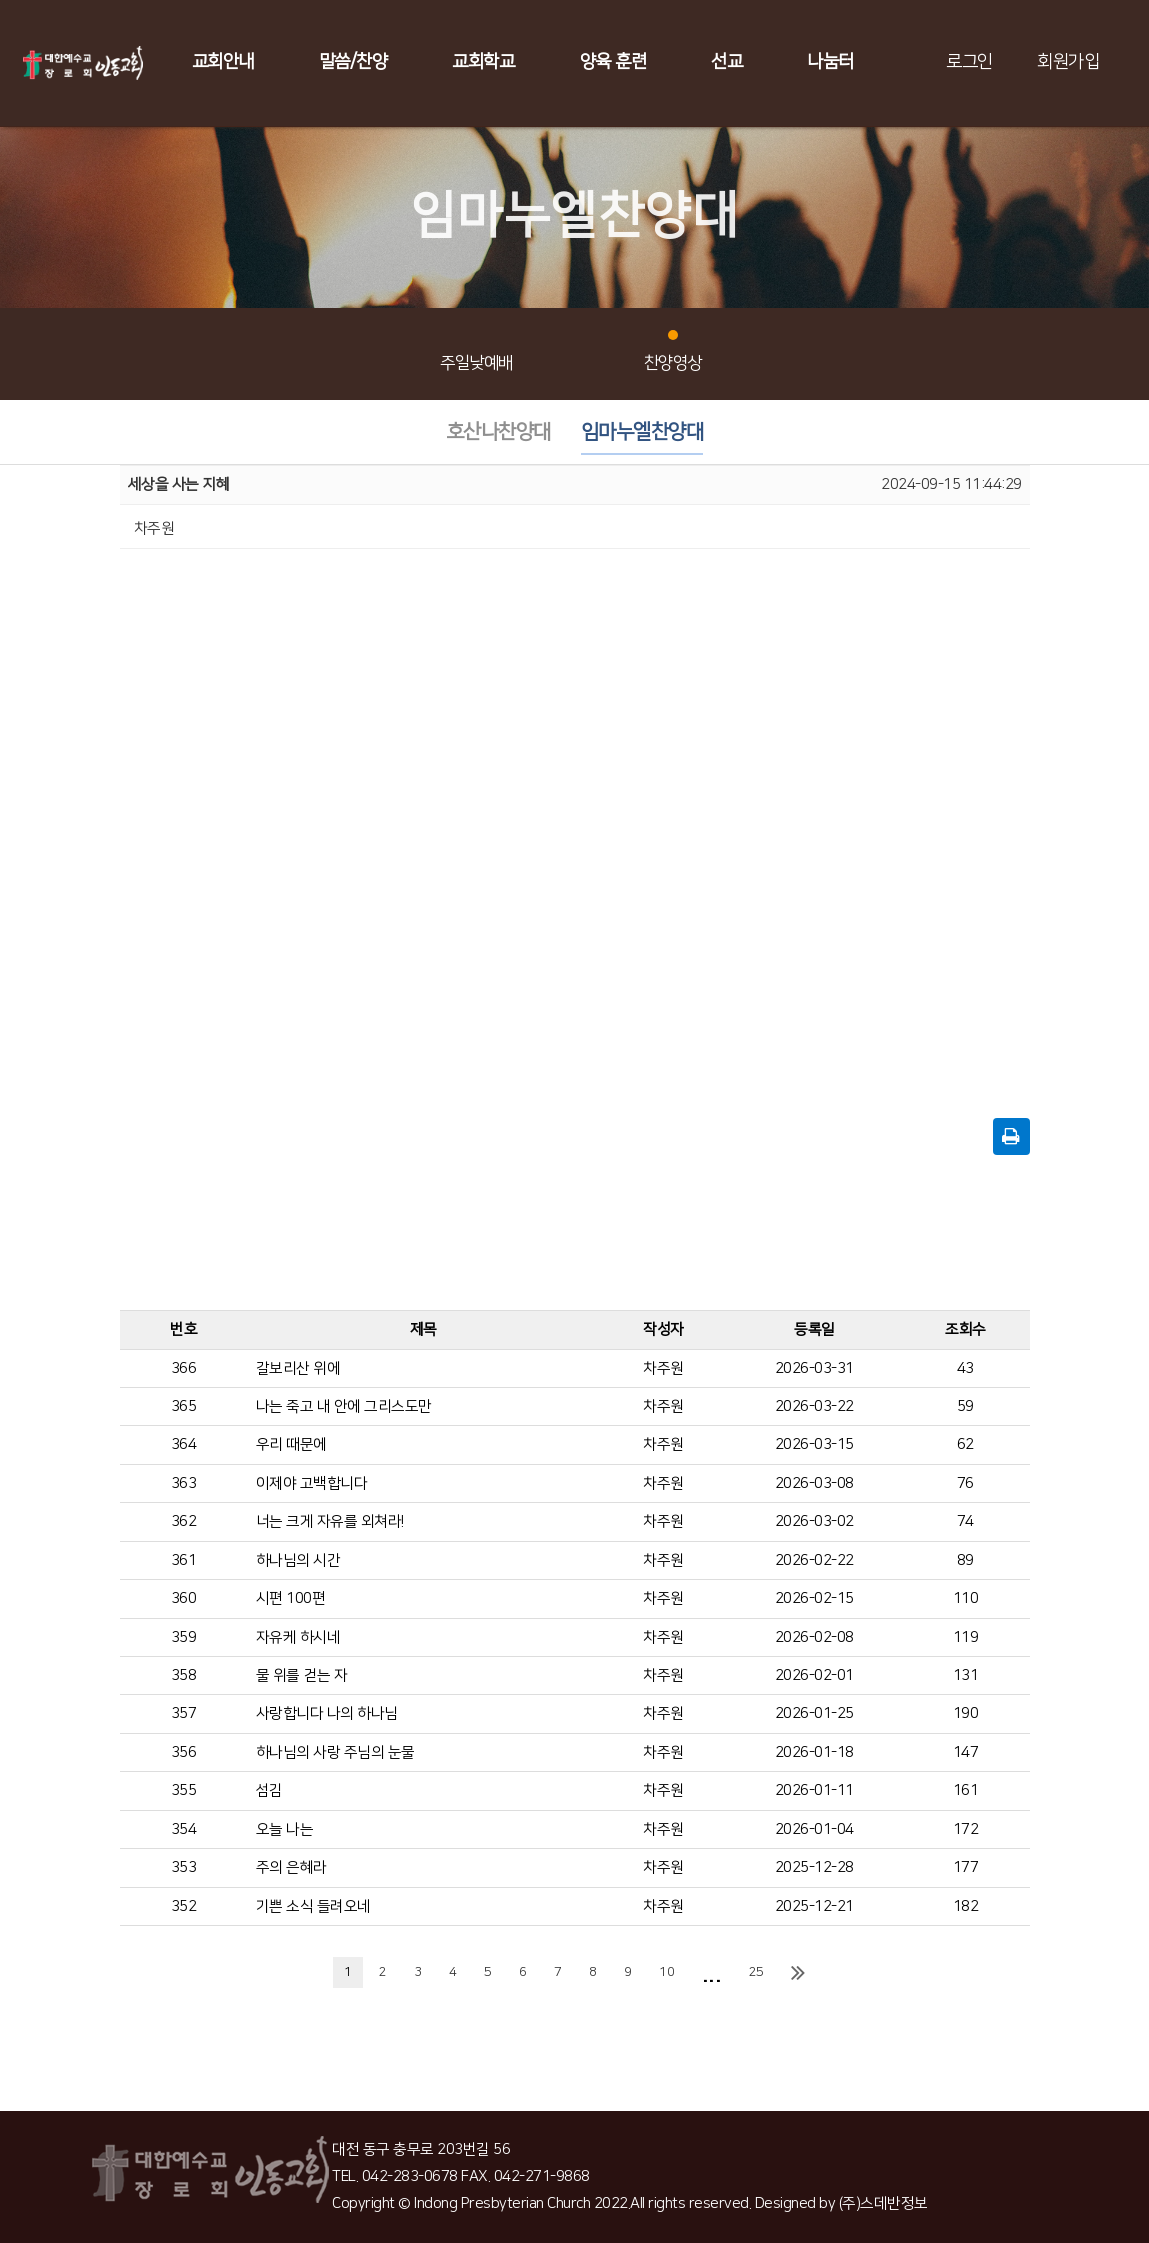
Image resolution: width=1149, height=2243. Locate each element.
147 (966, 1752)
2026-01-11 (814, 1790)
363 (184, 1483)
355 (184, 1790)
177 (966, 1867)
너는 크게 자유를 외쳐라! (330, 1521)
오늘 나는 (285, 1829)
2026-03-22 (814, 1406)
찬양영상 (673, 351)
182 (966, 1906)
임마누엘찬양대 (642, 432)
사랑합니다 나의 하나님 (327, 1713)
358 (184, 1675)
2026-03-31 (814, 1368)
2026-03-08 (814, 1483)
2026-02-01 (814, 1675)
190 (966, 1713)
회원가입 (1068, 62)
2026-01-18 (814, 1752)
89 (965, 1560)
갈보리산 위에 (298, 1368)
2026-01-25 (814, 1713)
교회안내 (223, 62)
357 (184, 1713)
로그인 (969, 62)
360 (184, 1598)
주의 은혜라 (291, 1867)
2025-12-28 (814, 1867)
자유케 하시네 (298, 1637)
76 (965, 1483)
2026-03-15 (814, 1444)
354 (184, 1829)
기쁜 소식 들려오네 (313, 1906)
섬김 (269, 1790)
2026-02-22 (814, 1560)
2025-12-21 (814, 1906)
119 (966, 1637)
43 (965, 1368)
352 (184, 1906)
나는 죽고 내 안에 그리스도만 (344, 1406)
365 (184, 1406)
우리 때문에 (291, 1444)
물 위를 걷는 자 (302, 1675)
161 (966, 1790)
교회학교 (483, 62)
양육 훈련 (613, 62)
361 (184, 1560)
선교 (726, 62)
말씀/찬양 (353, 62)
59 (965, 1406)
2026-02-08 (814, 1637)
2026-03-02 (814, 1521)
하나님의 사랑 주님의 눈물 (335, 1752)
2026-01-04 (814, 1829)
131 (966, 1675)
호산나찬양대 (498, 432)
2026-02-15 (814, 1598)
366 (184, 1368)
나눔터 (830, 62)
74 (965, 1521)
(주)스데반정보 (883, 2203)
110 (966, 1598)
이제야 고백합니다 (312, 1483)
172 (966, 1829)
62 (965, 1444)
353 (184, 1867)
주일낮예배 (476, 351)
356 (184, 1752)
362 (184, 1521)
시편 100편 (291, 1598)
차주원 (663, 1368)
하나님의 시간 (298, 1560)
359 (184, 1637)
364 (184, 1444)
